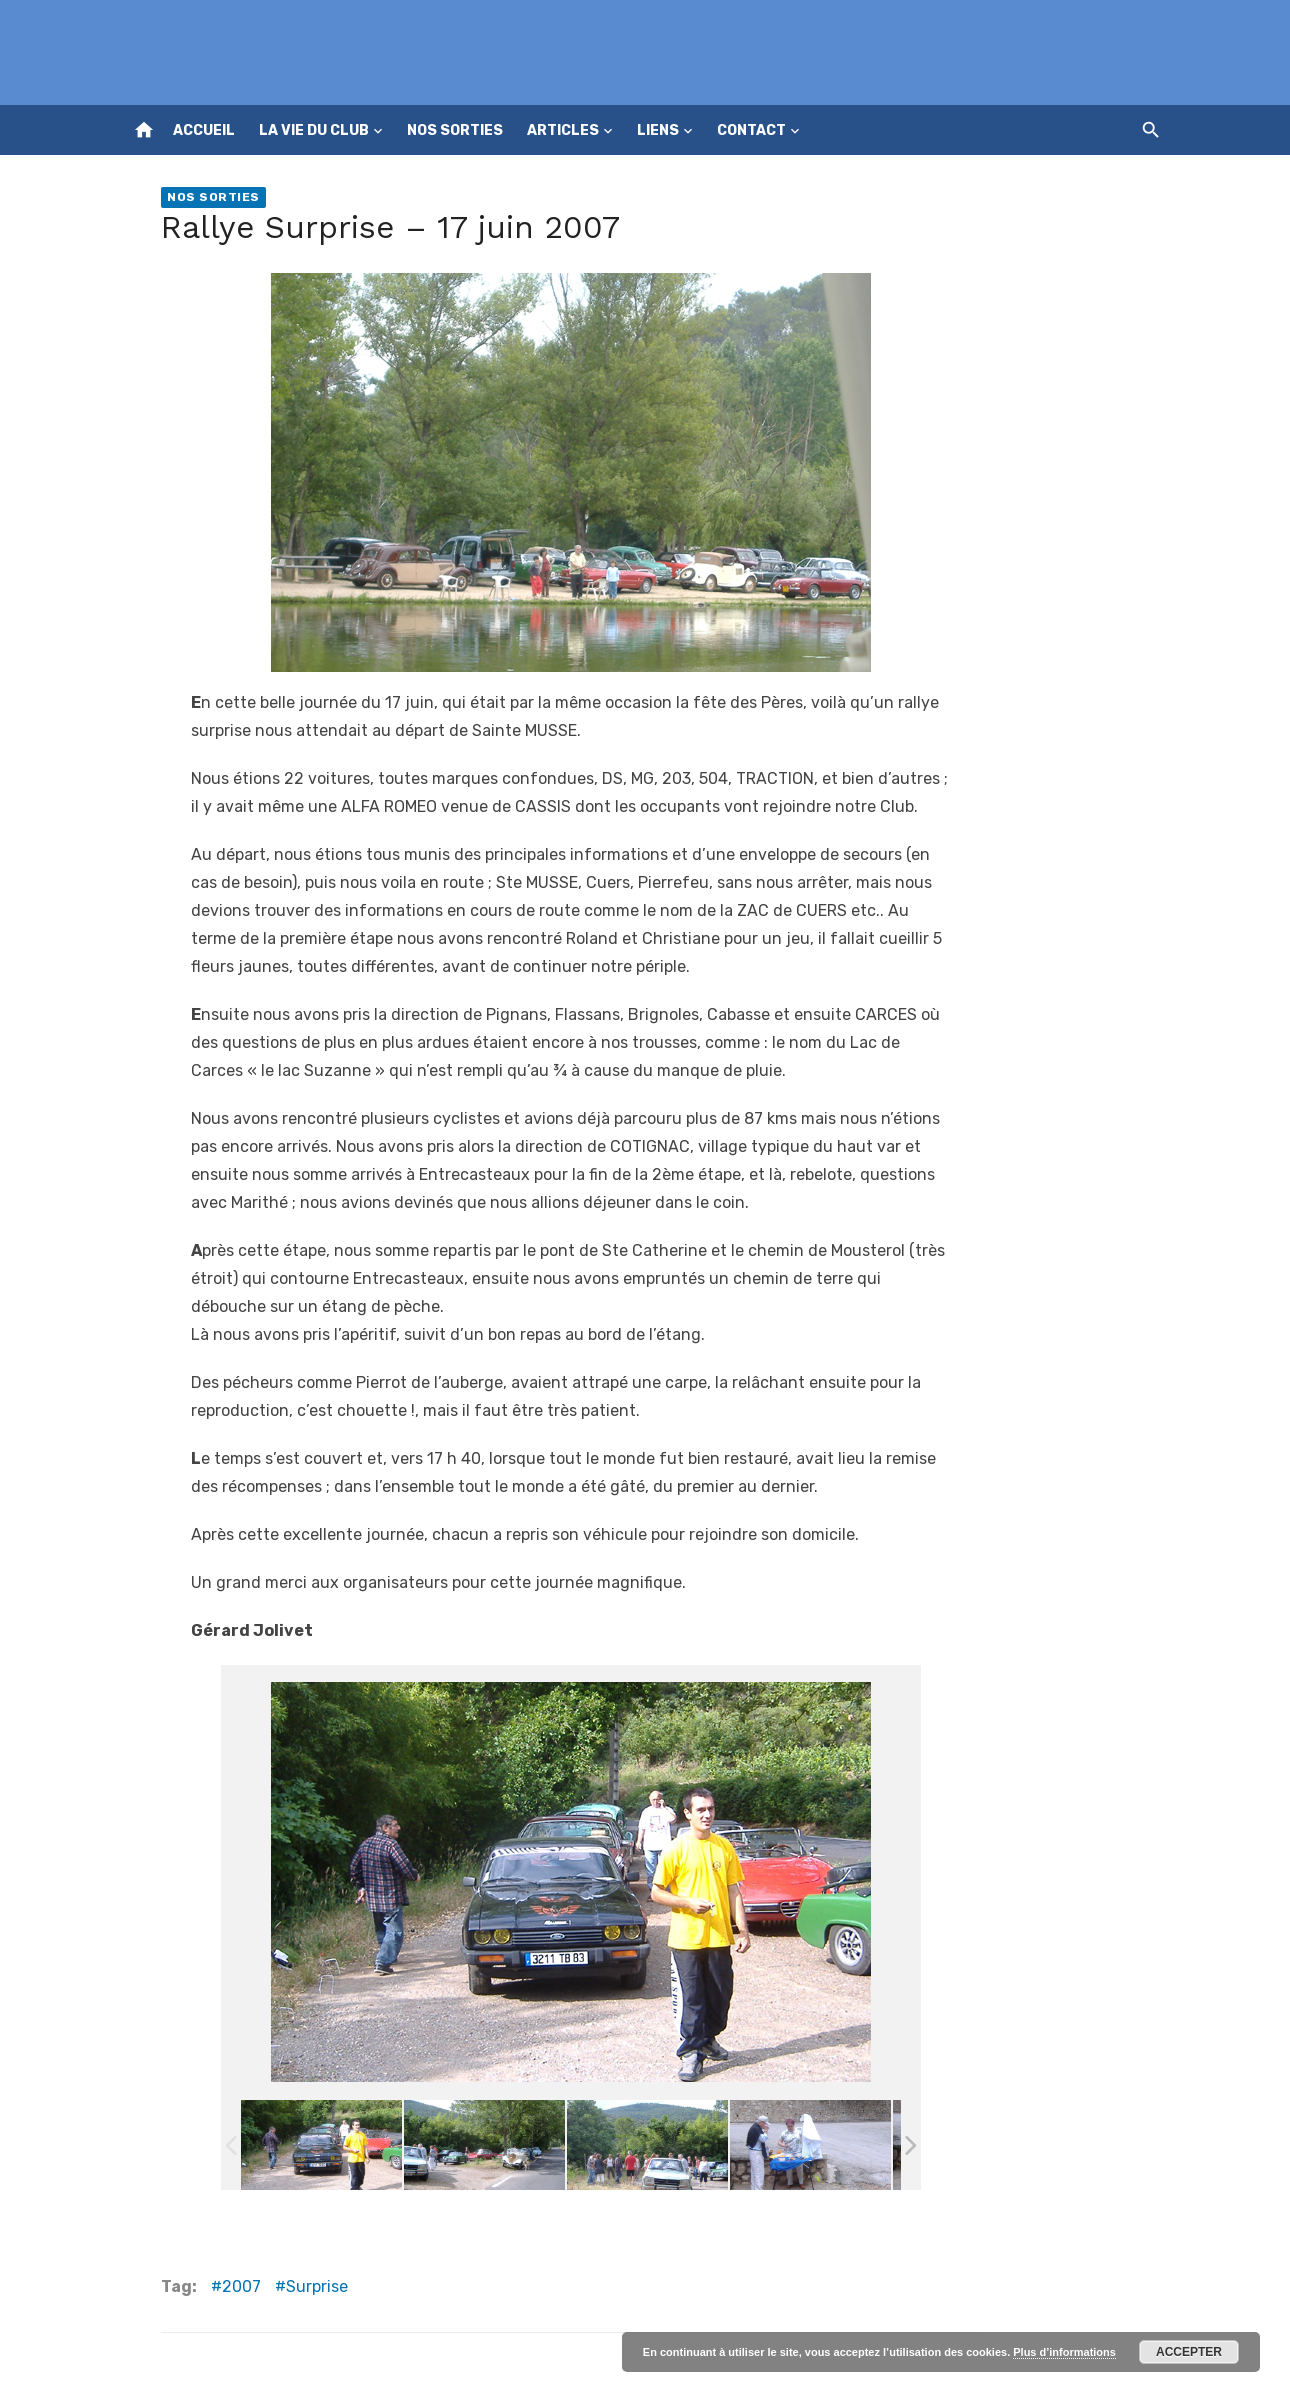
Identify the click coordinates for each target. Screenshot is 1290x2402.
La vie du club (314, 130)
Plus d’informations (1064, 2352)
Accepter (1189, 2352)
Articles (563, 130)
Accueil (204, 130)
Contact (751, 130)
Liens (658, 130)
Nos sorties (455, 130)
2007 (241, 2286)
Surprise (317, 2286)
